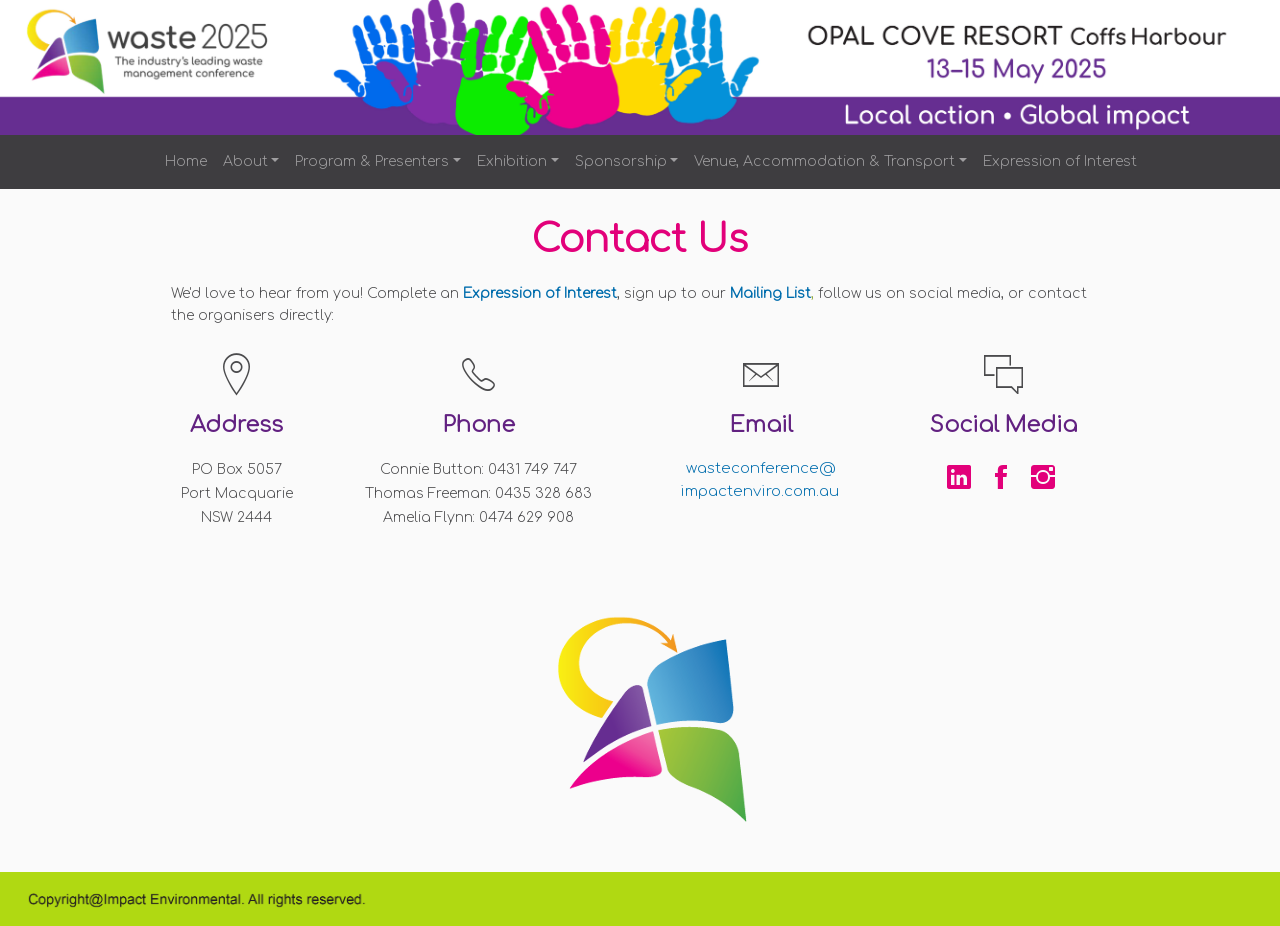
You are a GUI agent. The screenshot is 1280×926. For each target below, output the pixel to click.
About (245, 161)
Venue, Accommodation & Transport (824, 161)
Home (186, 161)
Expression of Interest (1060, 161)
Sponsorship (621, 161)
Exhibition (512, 161)
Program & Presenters (372, 161)
